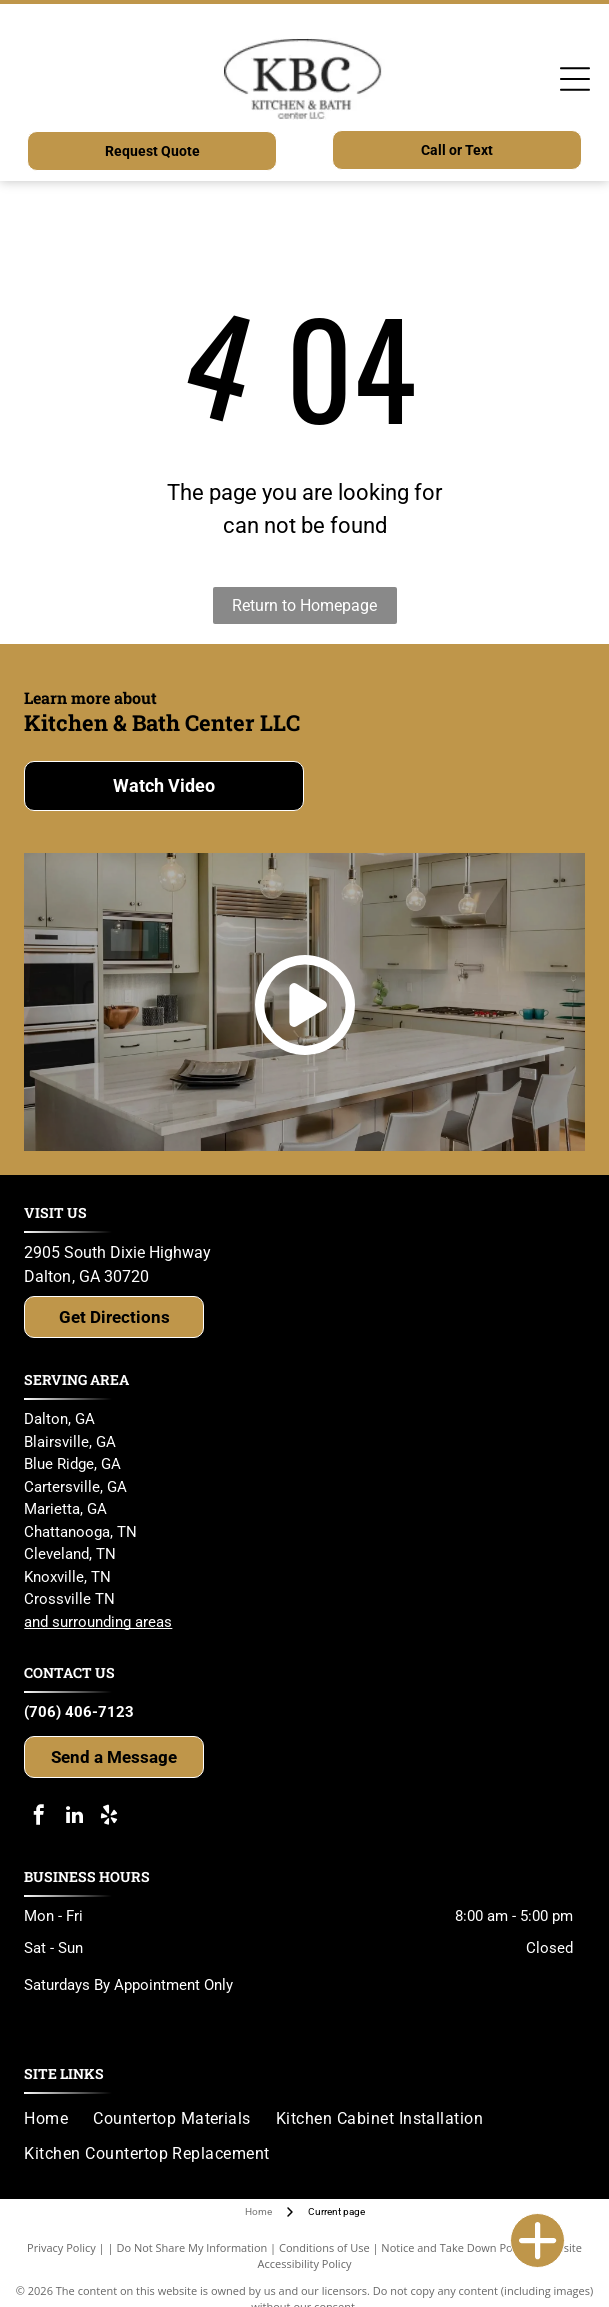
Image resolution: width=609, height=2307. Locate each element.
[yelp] (109, 1817)
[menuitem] (58, 2119)
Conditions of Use (324, 2247)
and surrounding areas (98, 1622)
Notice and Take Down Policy (455, 2247)
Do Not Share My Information (191, 2247)
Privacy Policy (61, 2247)
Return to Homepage (304, 605)
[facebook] (39, 1817)
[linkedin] (74, 1817)
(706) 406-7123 (79, 1712)
